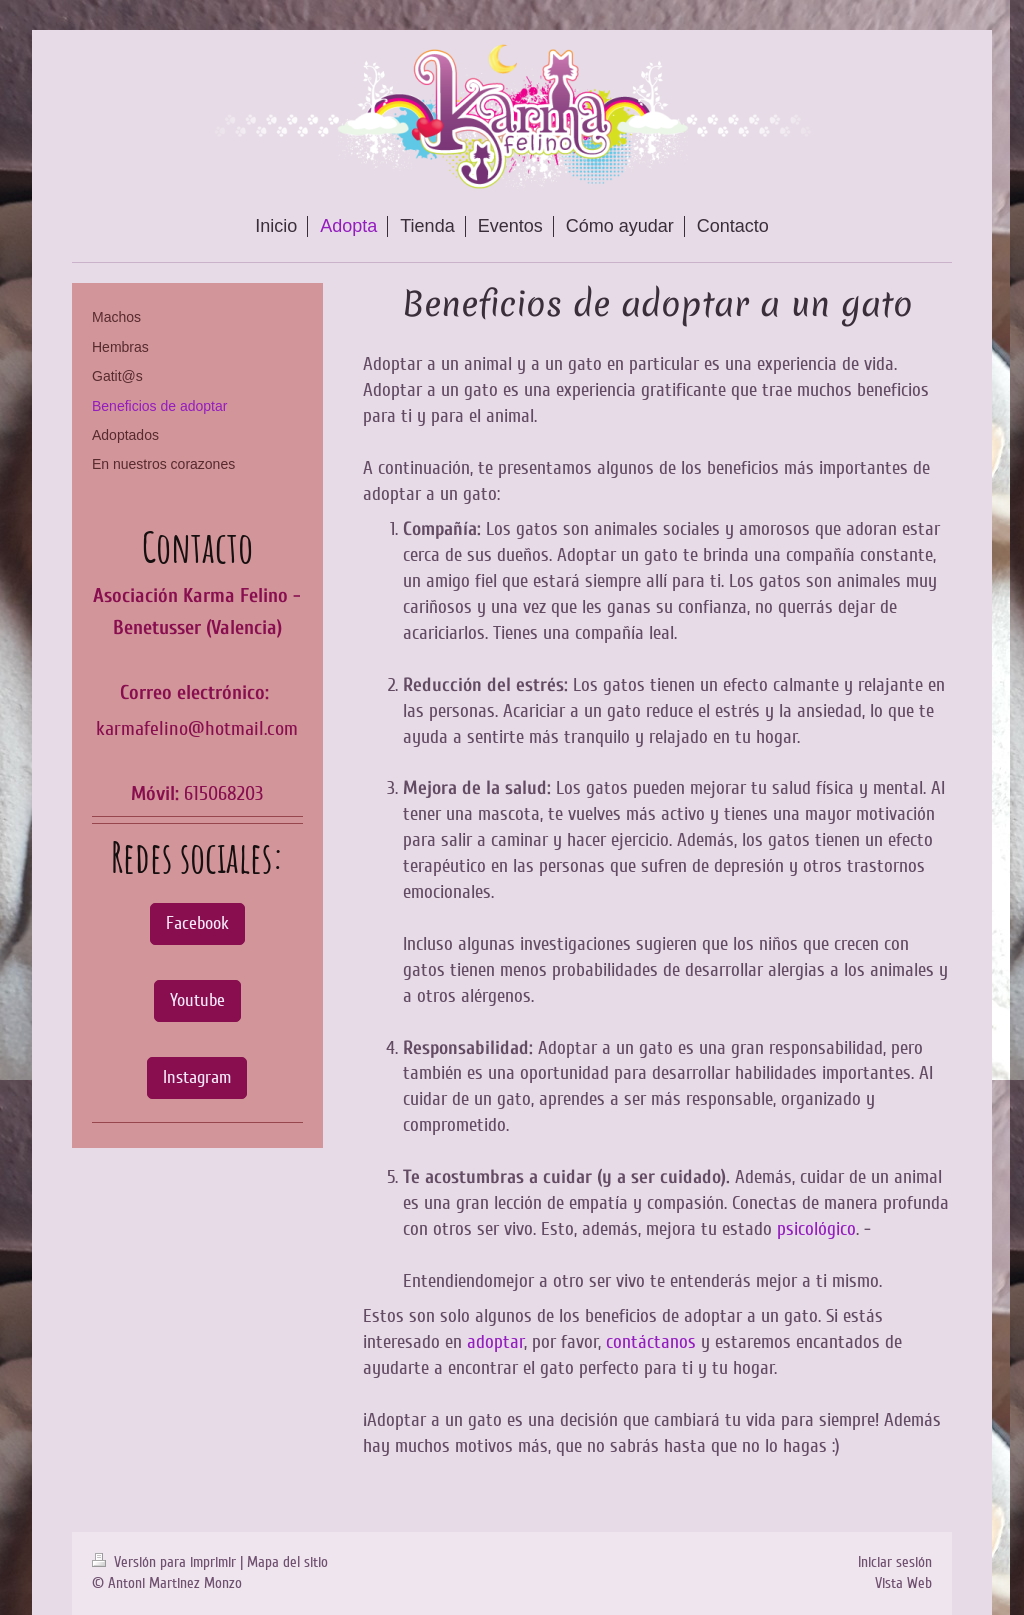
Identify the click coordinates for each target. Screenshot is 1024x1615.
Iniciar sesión (895, 1562)
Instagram (197, 1077)
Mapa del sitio (287, 1562)
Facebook (197, 923)
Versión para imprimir (166, 1562)
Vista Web (903, 1583)
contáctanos (651, 1342)
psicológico (816, 1229)
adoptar (495, 1342)
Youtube (197, 1000)
